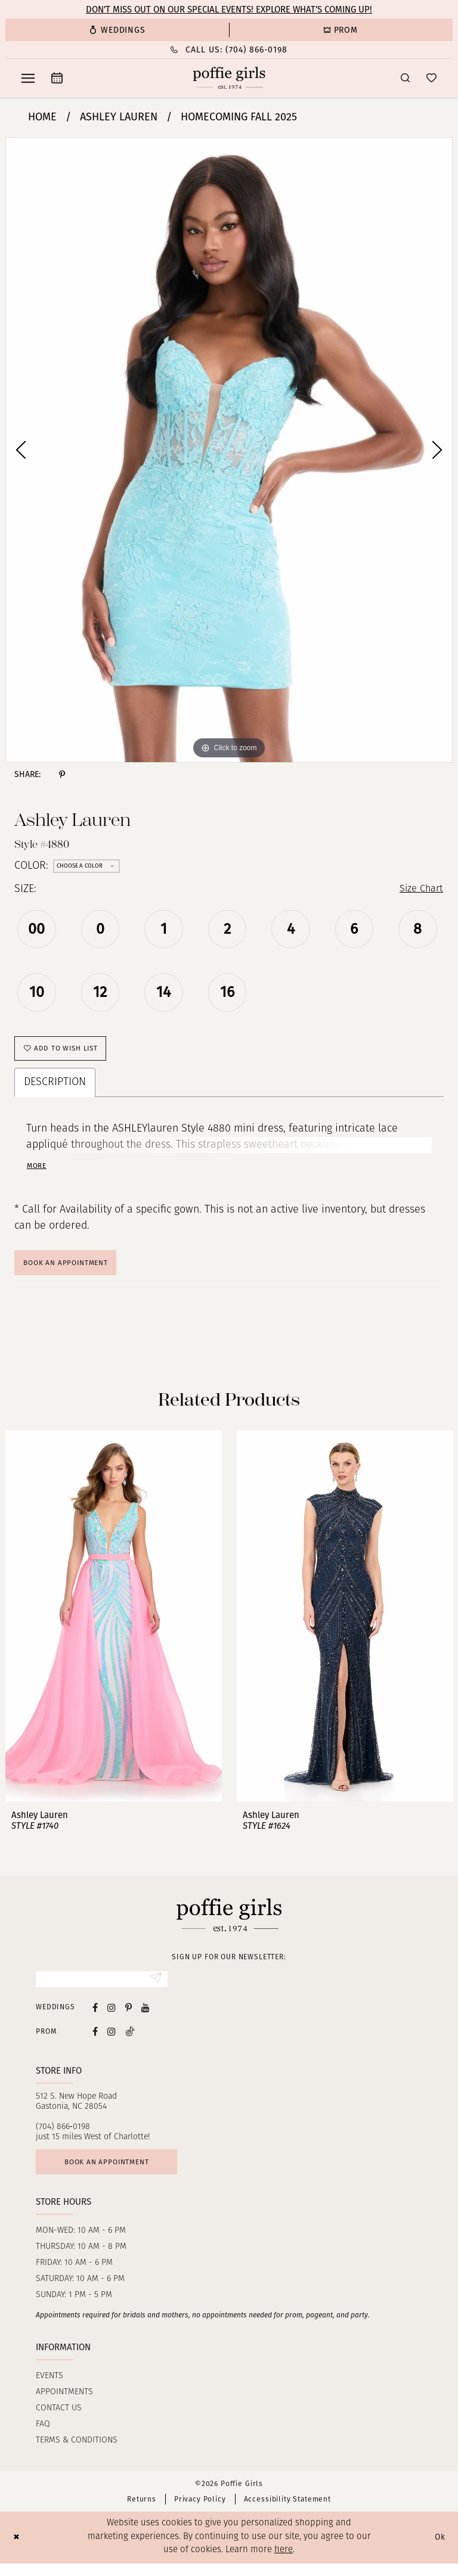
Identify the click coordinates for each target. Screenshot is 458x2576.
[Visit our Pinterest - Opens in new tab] (128, 2016)
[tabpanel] (229, 450)
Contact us (59, 2420)
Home (42, 116)
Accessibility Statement (287, 2511)
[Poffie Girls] (229, 78)
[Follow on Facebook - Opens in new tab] (95, 2041)
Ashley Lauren (118, 116)
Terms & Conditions (76, 2452)
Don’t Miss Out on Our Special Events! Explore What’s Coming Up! (229, 9)
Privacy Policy (200, 2511)
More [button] (38, 1170)
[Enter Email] (102, 1988)
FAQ (43, 2436)
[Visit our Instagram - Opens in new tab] (111, 2016)
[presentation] (113, 1624)
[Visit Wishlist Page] (431, 78)
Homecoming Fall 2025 (239, 116)
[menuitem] (117, 29)
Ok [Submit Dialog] (439, 2549)
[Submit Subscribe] (155, 1988)
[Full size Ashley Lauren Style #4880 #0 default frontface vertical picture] (229, 450)
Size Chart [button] (419, 890)
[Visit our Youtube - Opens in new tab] (145, 2016)
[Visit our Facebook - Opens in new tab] (95, 2016)
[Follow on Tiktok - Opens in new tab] (130, 2041)
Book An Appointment (71, 1268)
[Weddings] (117, 29)
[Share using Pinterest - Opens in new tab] (62, 774)
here (283, 2563)
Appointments (64, 2404)
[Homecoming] (341, 29)
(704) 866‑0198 (63, 2136)
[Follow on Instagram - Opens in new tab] (111, 2041)
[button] (28, 78)
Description (55, 1087)
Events (49, 2388)
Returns (141, 2511)
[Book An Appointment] (57, 77)
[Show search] (405, 77)
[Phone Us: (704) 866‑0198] (229, 49)
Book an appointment (114, 2172)
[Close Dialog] (17, 2550)
